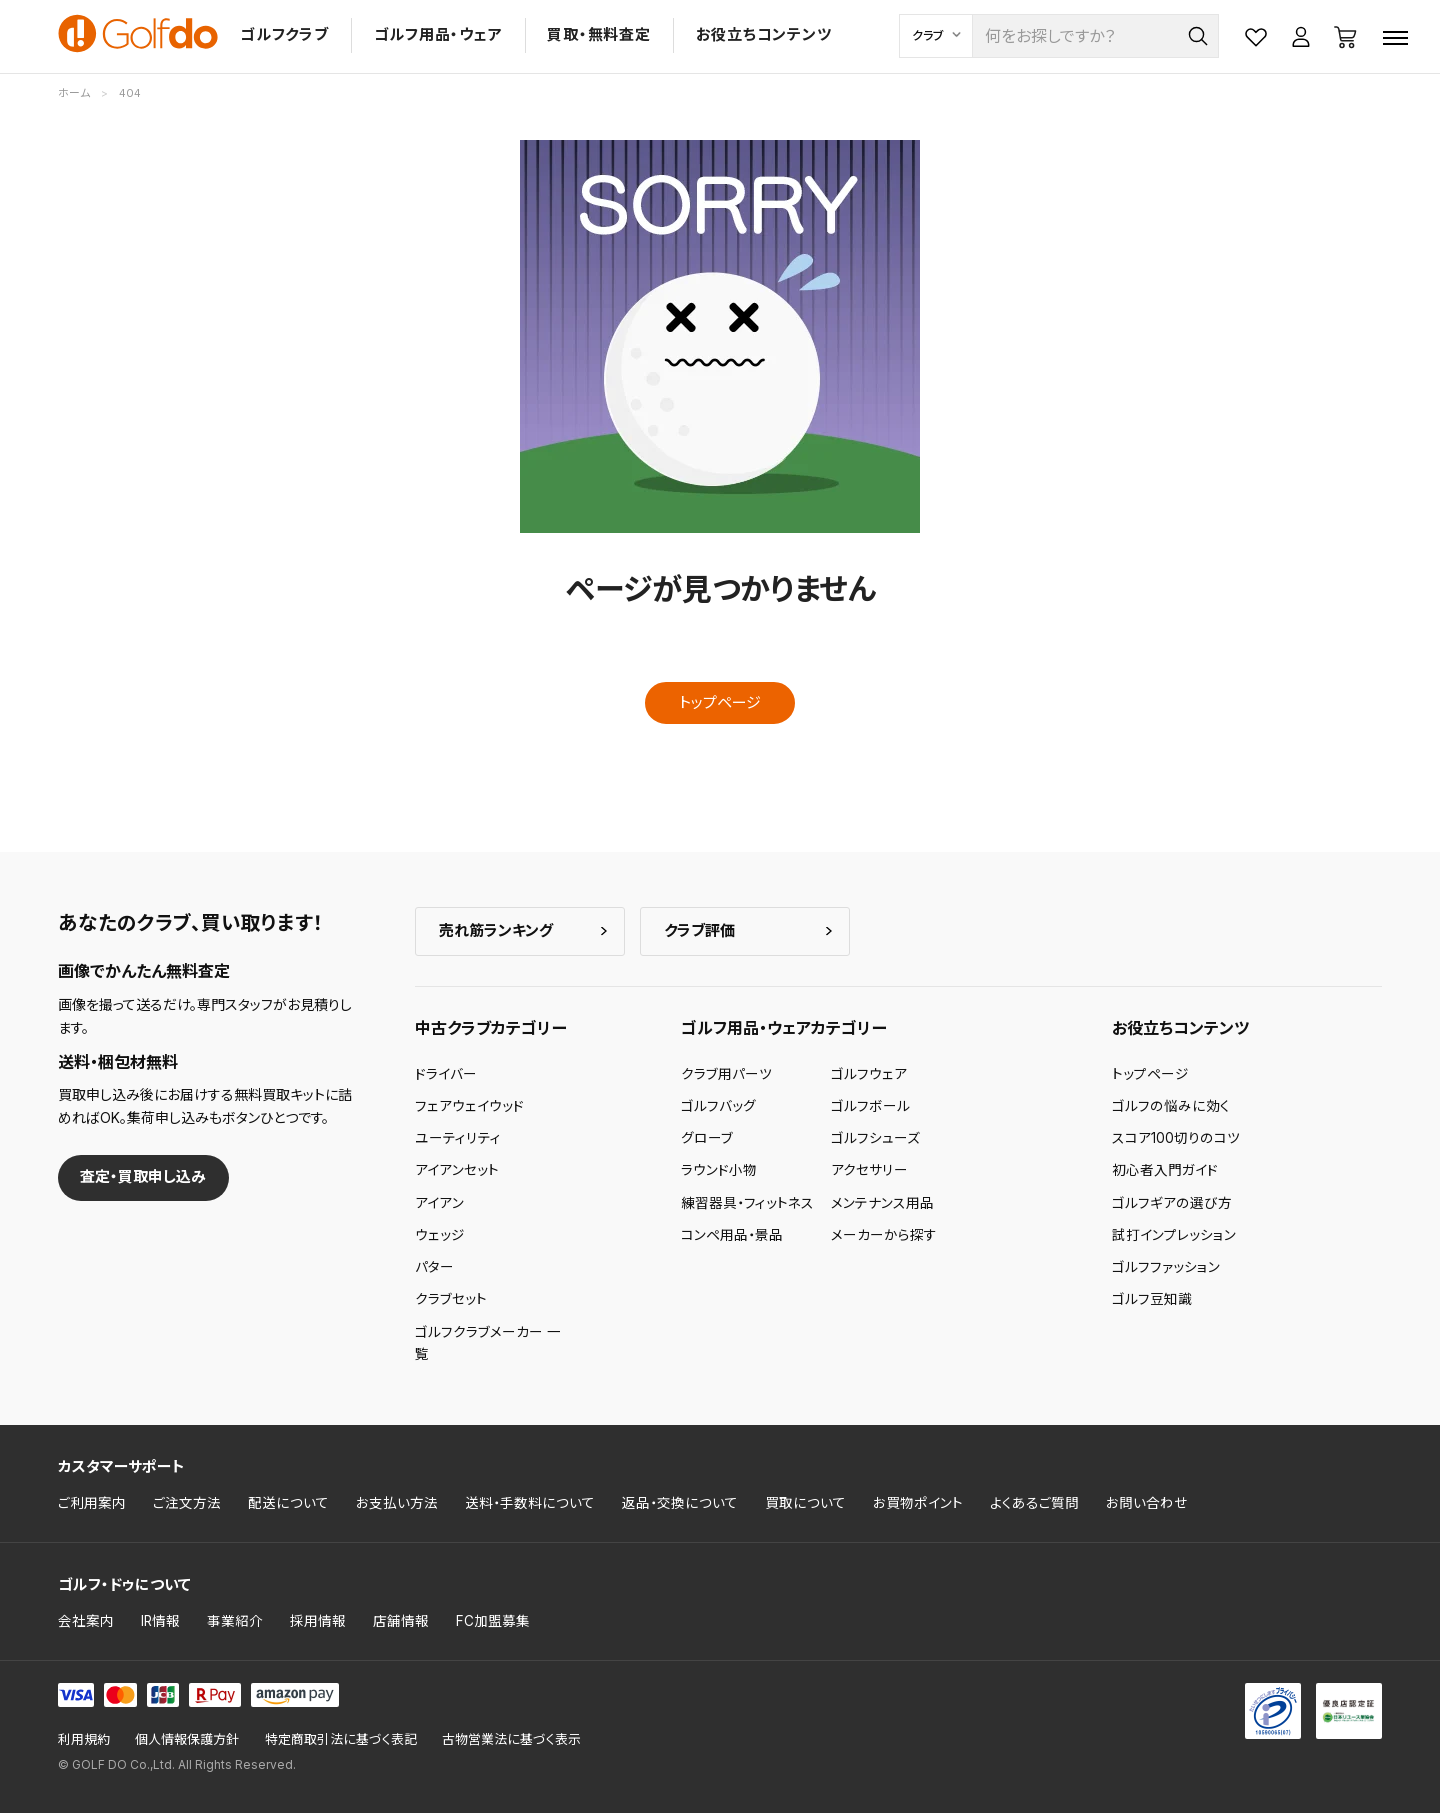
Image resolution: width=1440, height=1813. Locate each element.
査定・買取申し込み (143, 1176)
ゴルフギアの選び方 (1172, 1203)
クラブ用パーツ (726, 1074)
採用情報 (318, 1621)
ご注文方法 (187, 1503)
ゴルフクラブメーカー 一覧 (488, 1343)
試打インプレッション (1174, 1235)
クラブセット (451, 1299)
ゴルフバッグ (718, 1106)
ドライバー (446, 1074)
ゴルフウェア (869, 1074)
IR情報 (160, 1621)
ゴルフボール (870, 1106)
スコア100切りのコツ (1176, 1138)
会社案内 (86, 1621)
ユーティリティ (458, 1138)
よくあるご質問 (1034, 1503)
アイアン (439, 1203)
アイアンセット (457, 1170)
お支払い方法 (397, 1503)
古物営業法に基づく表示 (511, 1739)
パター (434, 1267)
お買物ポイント (918, 1503)
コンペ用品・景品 (732, 1235)
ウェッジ (440, 1235)
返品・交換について (680, 1503)
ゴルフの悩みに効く (1171, 1106)
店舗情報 (401, 1621)
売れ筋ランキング (496, 930)
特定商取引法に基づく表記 (341, 1739)
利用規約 (84, 1739)
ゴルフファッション (1166, 1267)
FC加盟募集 (493, 1621)
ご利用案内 (92, 1503)
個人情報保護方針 (187, 1739)
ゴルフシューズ (875, 1138)
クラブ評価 (699, 930)
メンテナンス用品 (882, 1203)
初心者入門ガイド (1165, 1170)
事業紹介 (235, 1621)
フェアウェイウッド (469, 1106)
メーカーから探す (884, 1235)
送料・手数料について (530, 1503)
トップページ (720, 702)
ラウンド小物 (719, 1170)
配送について (288, 1503)
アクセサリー (869, 1170)
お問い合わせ (1147, 1503)
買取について (805, 1503)
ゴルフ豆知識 (1152, 1299)
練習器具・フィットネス (747, 1203)
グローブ (707, 1138)
